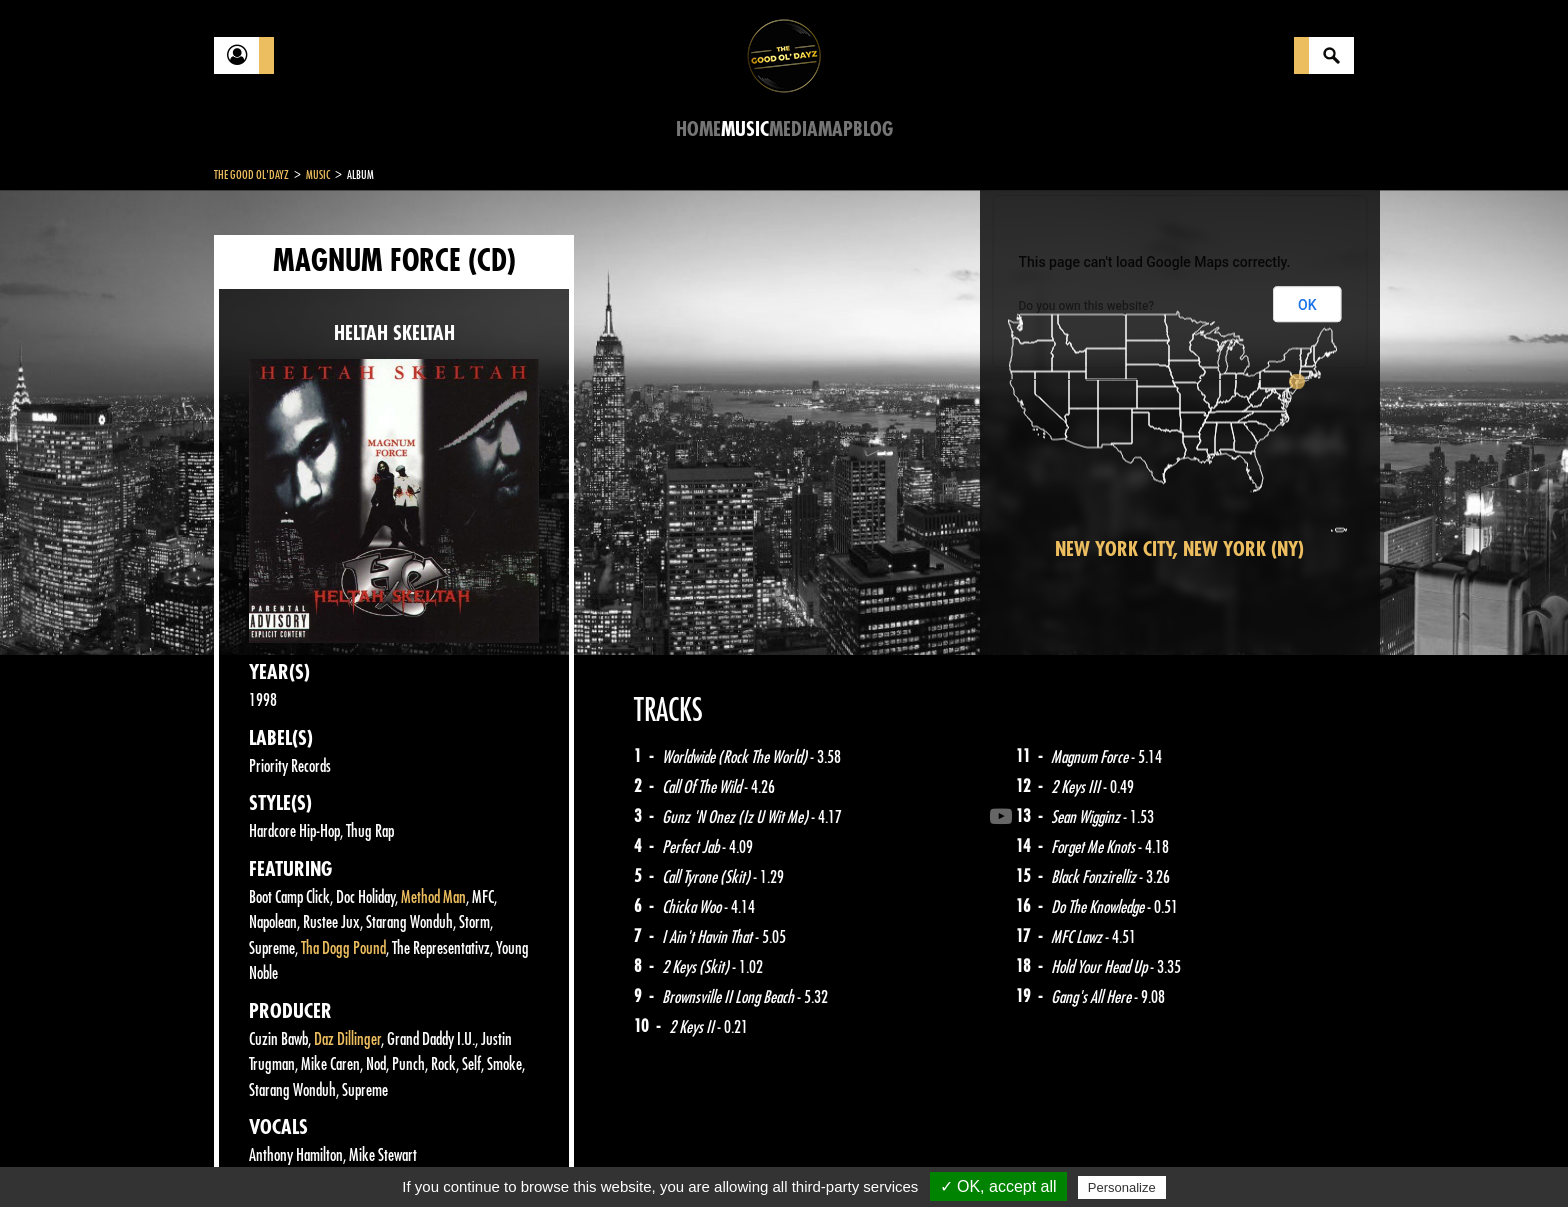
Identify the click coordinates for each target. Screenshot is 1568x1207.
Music (745, 129)
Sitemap (544, 1157)
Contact (264, 1155)
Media (793, 129)
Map (835, 129)
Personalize (1122, 1187)
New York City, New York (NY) (1179, 549)
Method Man (433, 897)
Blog (873, 129)
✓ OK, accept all (998, 1186)
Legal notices (371, 1157)
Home (698, 129)
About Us (464, 1157)
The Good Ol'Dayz (251, 175)
